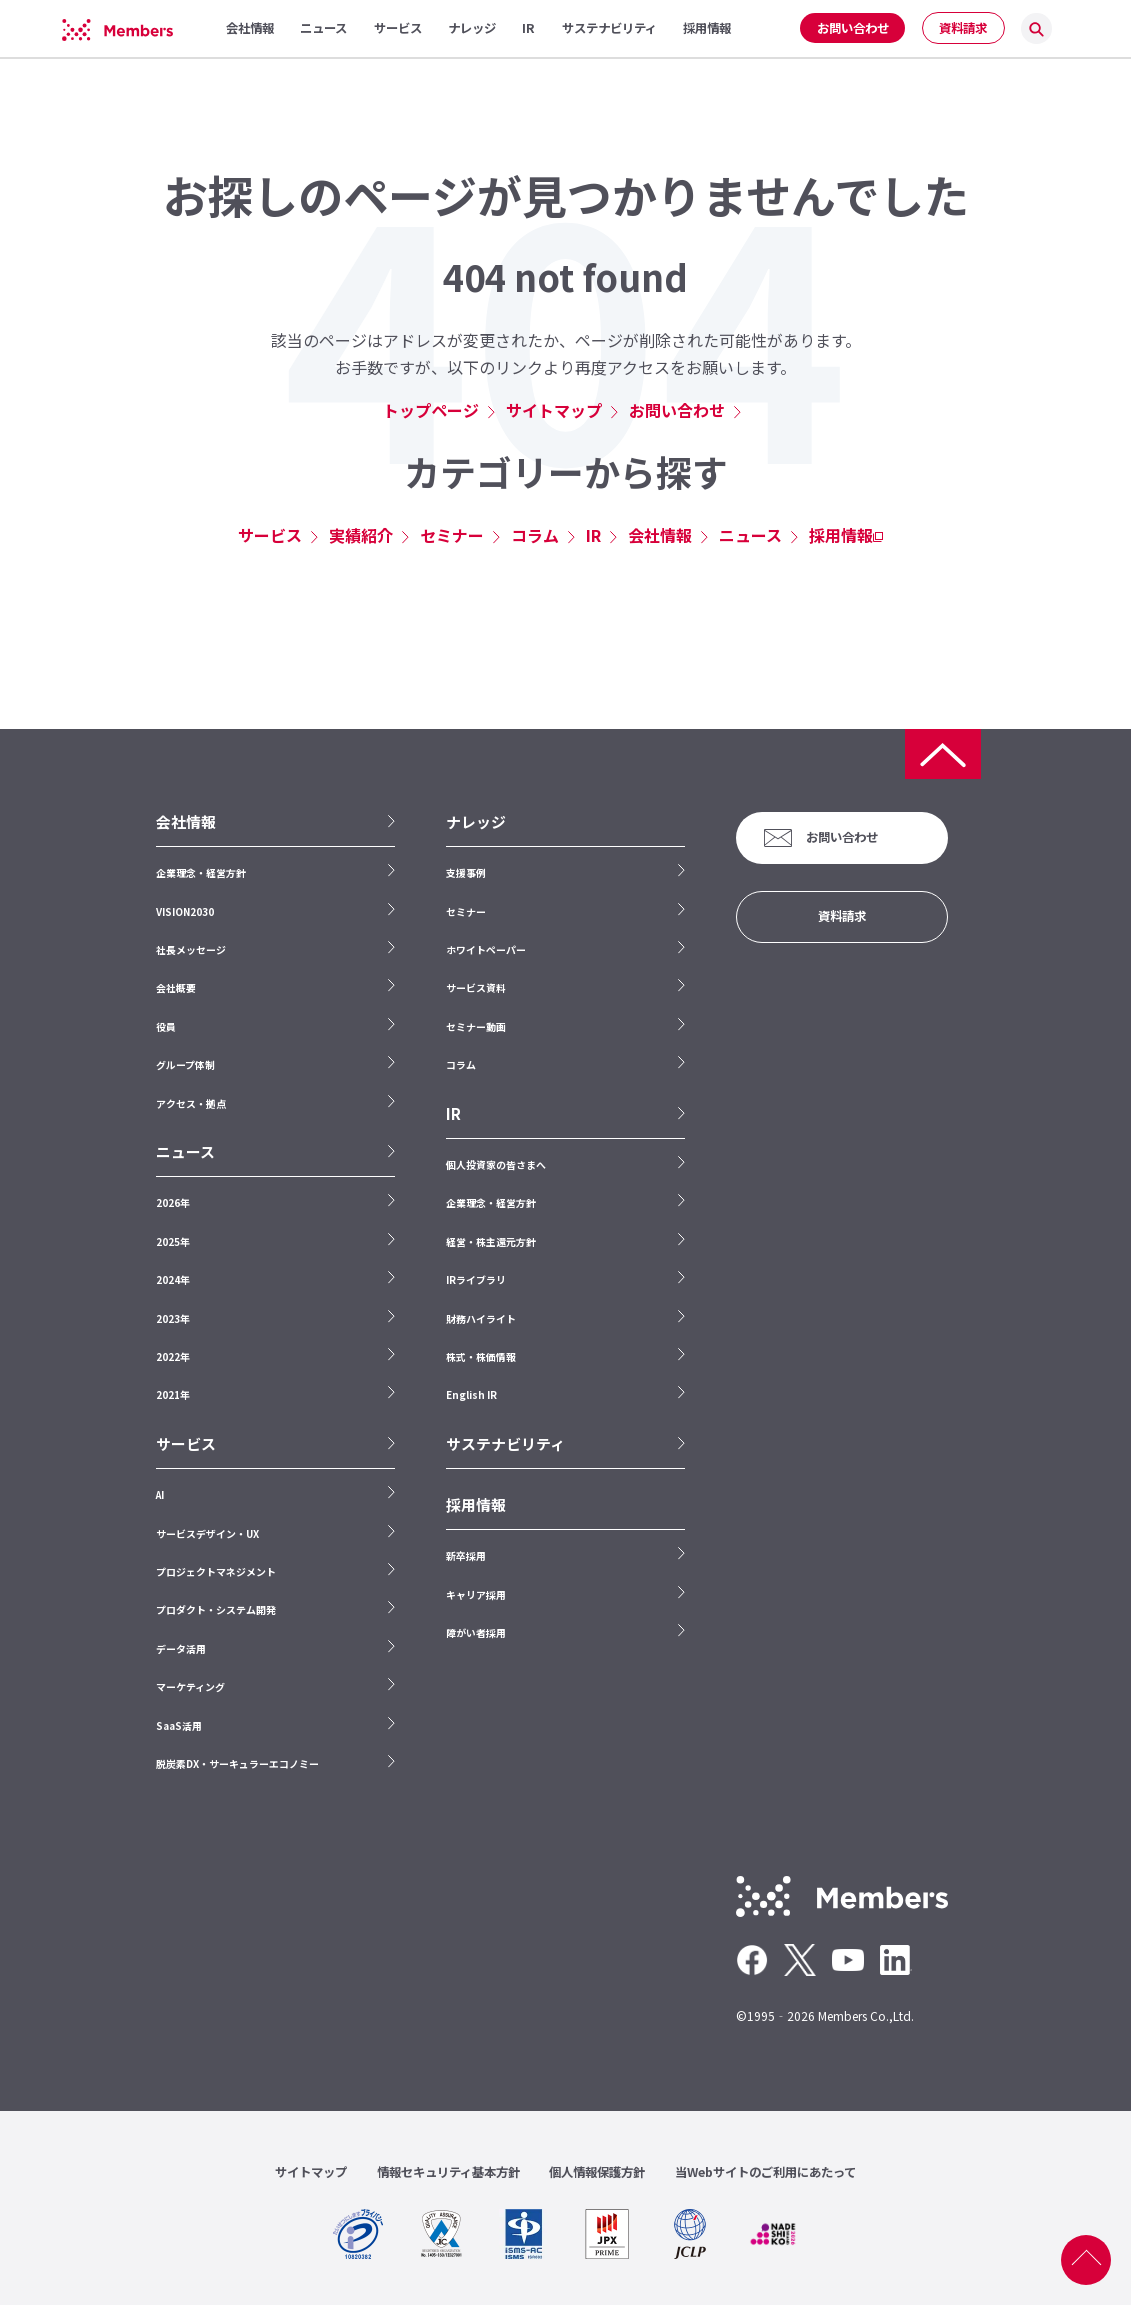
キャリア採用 (476, 1594)
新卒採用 (466, 1555)
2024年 (173, 1279)
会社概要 (176, 987)
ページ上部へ (1086, 2260)
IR (593, 535)
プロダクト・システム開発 (216, 1609)
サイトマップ (554, 410)
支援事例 (466, 872)
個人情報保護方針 (597, 2172)
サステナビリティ (505, 1444)
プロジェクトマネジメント (216, 1571)
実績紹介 (361, 535)
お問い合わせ (853, 28)
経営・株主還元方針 (491, 1241)
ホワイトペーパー (486, 949)
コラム (535, 535)
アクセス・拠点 (191, 1103)
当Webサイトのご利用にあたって (765, 2172)
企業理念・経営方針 (201, 872)
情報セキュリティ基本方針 (448, 2172)
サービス (270, 535)
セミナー (452, 535)
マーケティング (190, 1686)
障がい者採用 (476, 1632)
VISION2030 (185, 911)
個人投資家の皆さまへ (496, 1164)
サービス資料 (476, 987)
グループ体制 (185, 1064)
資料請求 (963, 28)
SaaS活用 (179, 1725)
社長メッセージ (191, 949)
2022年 (173, 1356)
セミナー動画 (476, 1026)
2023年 (173, 1318)
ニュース (750, 535)
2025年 (173, 1241)
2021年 (173, 1394)
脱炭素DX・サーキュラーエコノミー (237, 1763)
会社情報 (660, 535)
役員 (166, 1026)
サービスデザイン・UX (207, 1533)
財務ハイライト (481, 1318)
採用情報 (841, 535)
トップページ (431, 410)
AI (160, 1494)
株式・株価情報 (481, 1356)
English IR (471, 1394)
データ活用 (181, 1648)
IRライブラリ (476, 1279)
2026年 (173, 1202)
